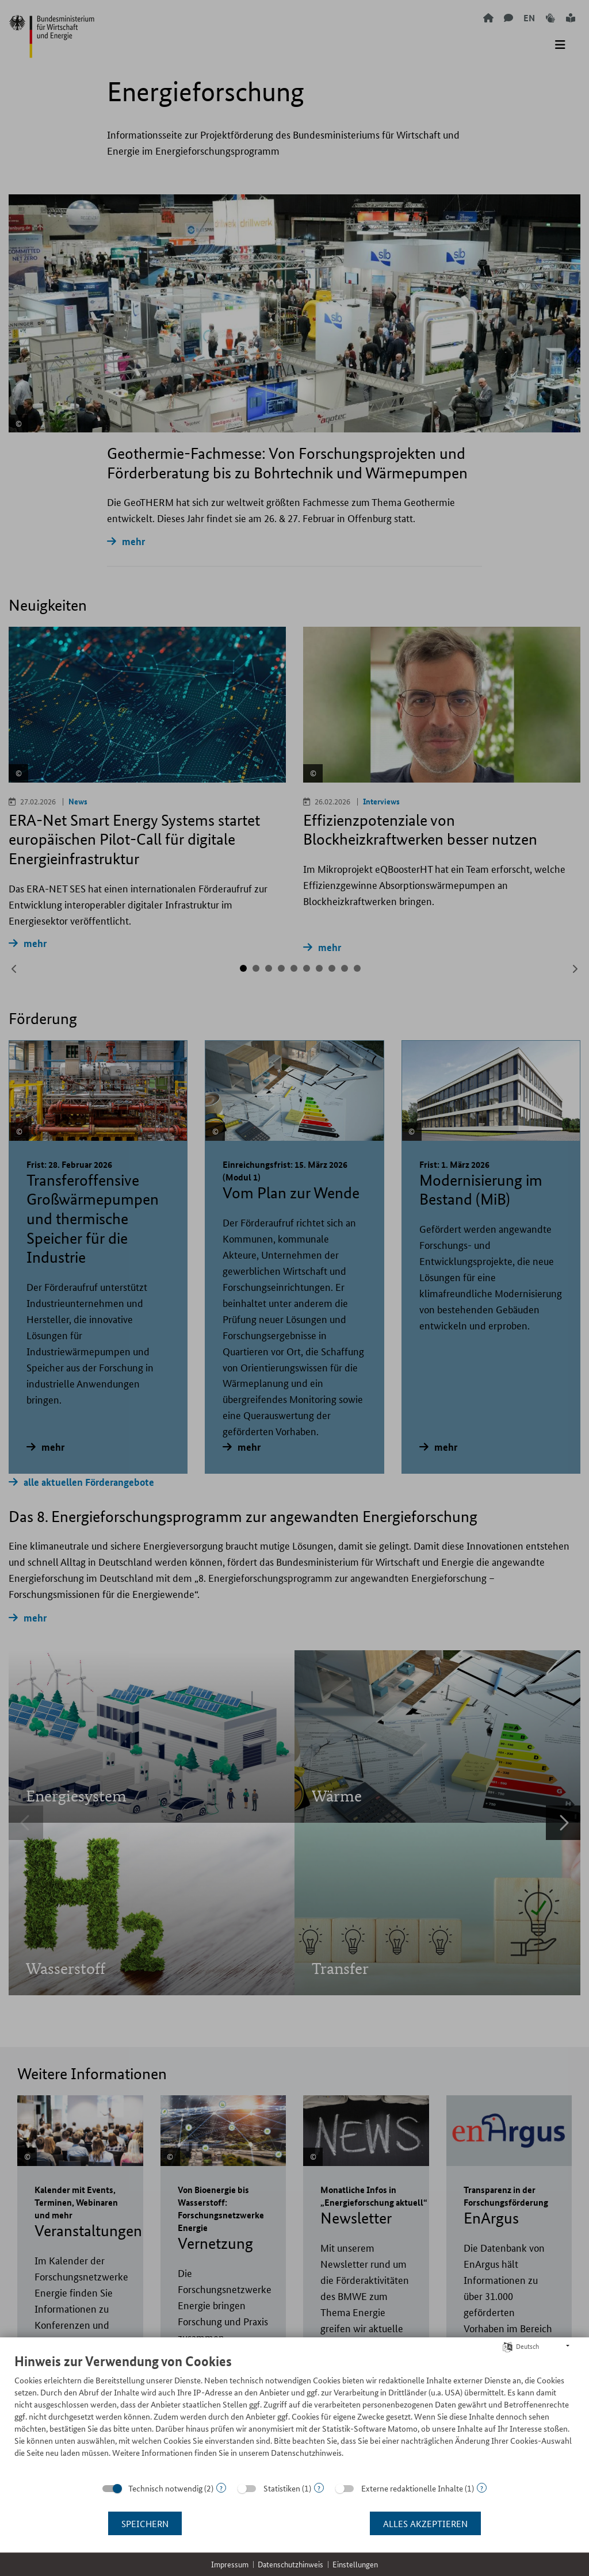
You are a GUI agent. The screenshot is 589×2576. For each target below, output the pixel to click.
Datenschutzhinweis (290, 2564)
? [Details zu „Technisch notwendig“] (221, 2488)
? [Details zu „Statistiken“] (319, 2488)
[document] (294, 2414)
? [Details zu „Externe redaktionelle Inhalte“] (481, 2488)
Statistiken (281, 2488)
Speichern (145, 2523)
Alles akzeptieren (425, 2523)
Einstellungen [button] (355, 2564)
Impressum (229, 2564)
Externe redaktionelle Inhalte (412, 2488)
